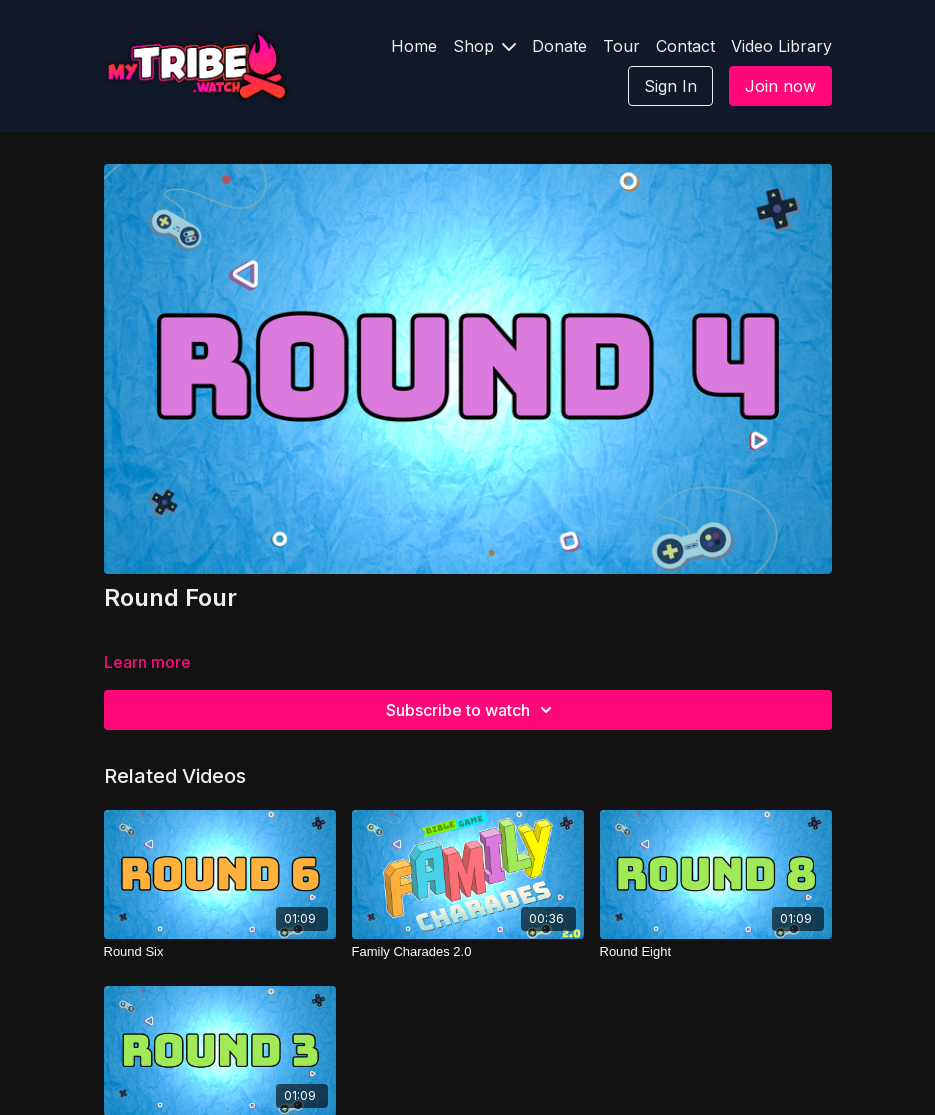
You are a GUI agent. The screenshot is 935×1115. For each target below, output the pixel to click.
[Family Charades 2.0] (468, 952)
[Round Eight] (716, 952)
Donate (559, 46)
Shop (484, 46)
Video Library (781, 46)
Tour (621, 46)
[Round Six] (220, 952)
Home (414, 46)
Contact (685, 46)
